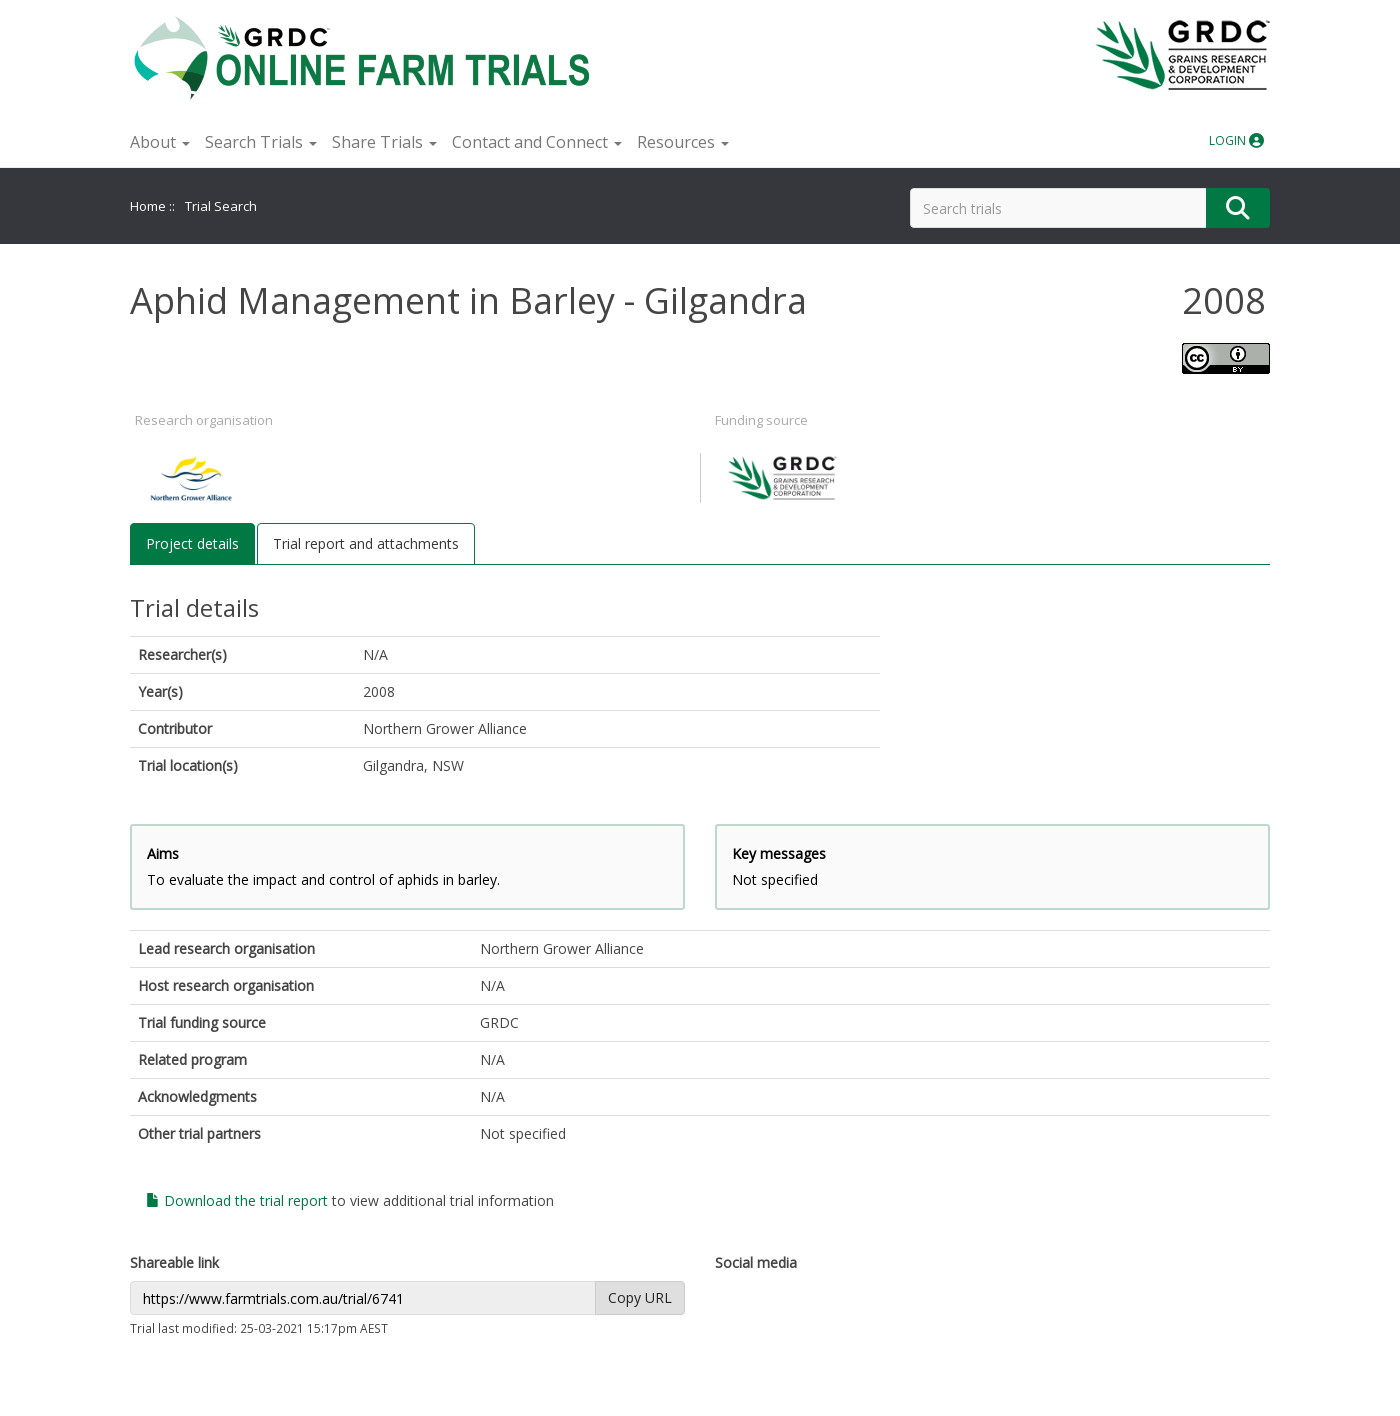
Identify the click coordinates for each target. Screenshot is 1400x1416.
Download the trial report (237, 1200)
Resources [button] (683, 142)
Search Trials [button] (261, 142)
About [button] (160, 142)
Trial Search (221, 206)
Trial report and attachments (366, 543)
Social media (756, 1262)
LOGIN (1236, 140)
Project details (192, 543)
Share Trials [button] (384, 142)
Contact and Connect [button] (537, 142)
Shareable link (174, 1262)
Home (148, 206)
